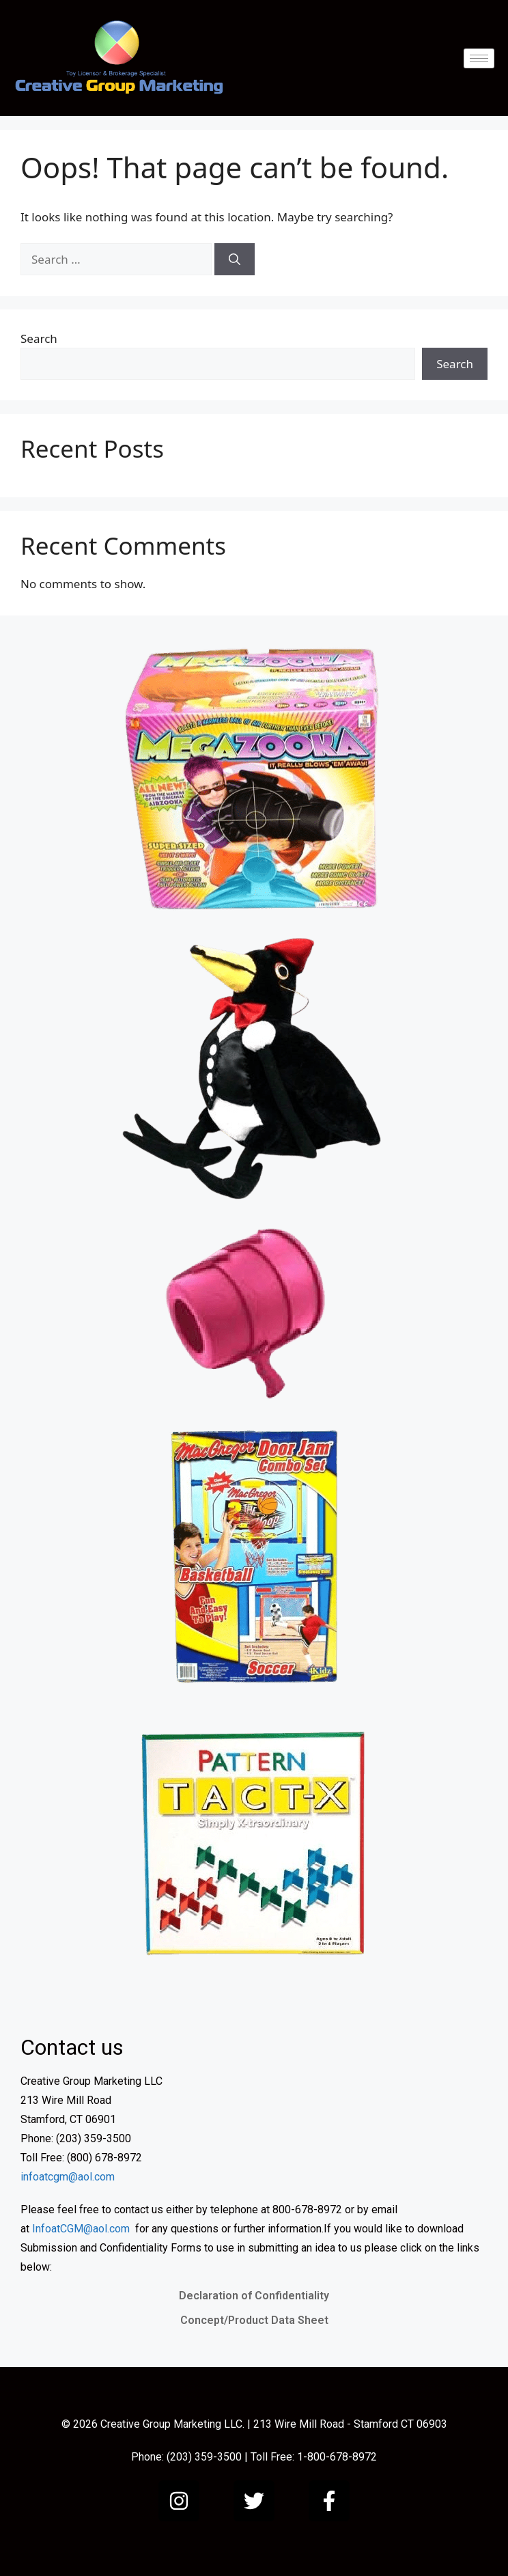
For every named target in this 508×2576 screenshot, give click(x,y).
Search (38, 338)
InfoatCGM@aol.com (81, 2228)
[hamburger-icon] (479, 58)
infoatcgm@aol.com (67, 2176)
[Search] (234, 259)
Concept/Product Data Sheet (254, 2320)
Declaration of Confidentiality (254, 2295)
